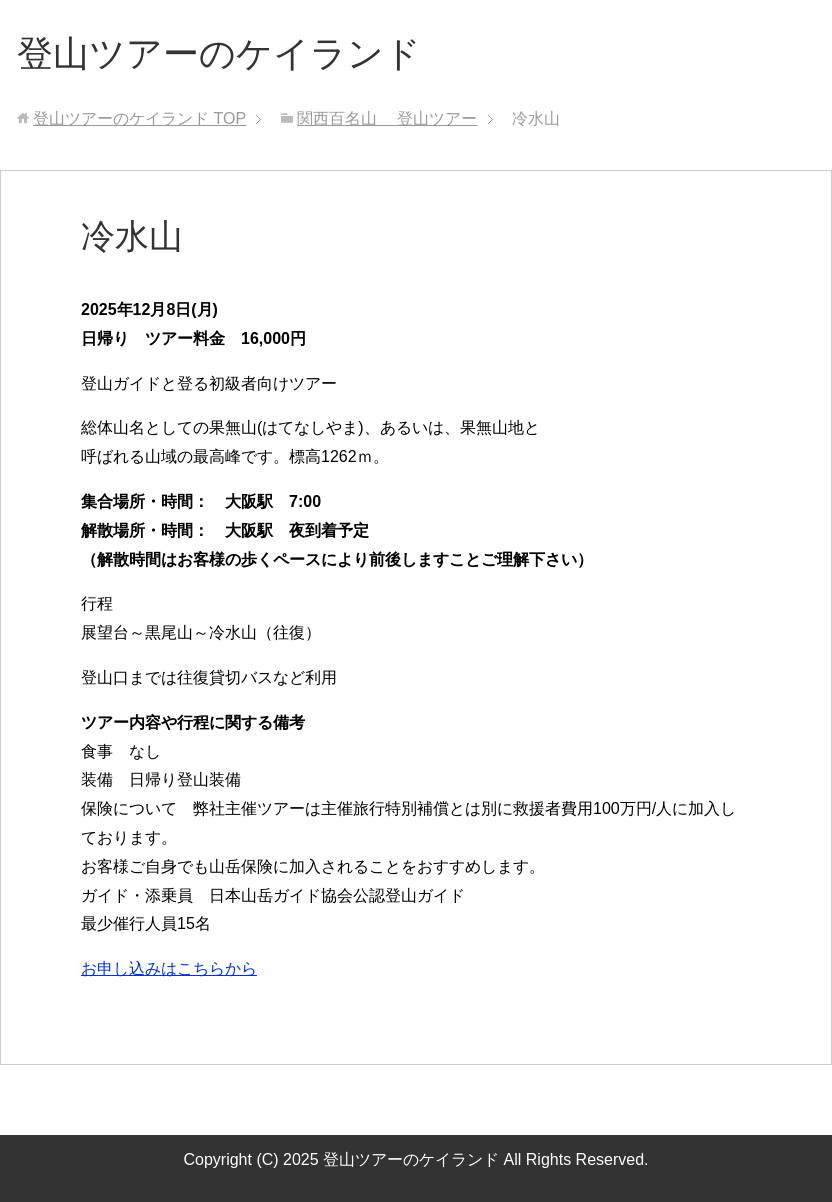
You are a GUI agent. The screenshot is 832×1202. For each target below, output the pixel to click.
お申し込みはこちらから (169, 968)
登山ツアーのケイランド (219, 53)
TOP (139, 118)
